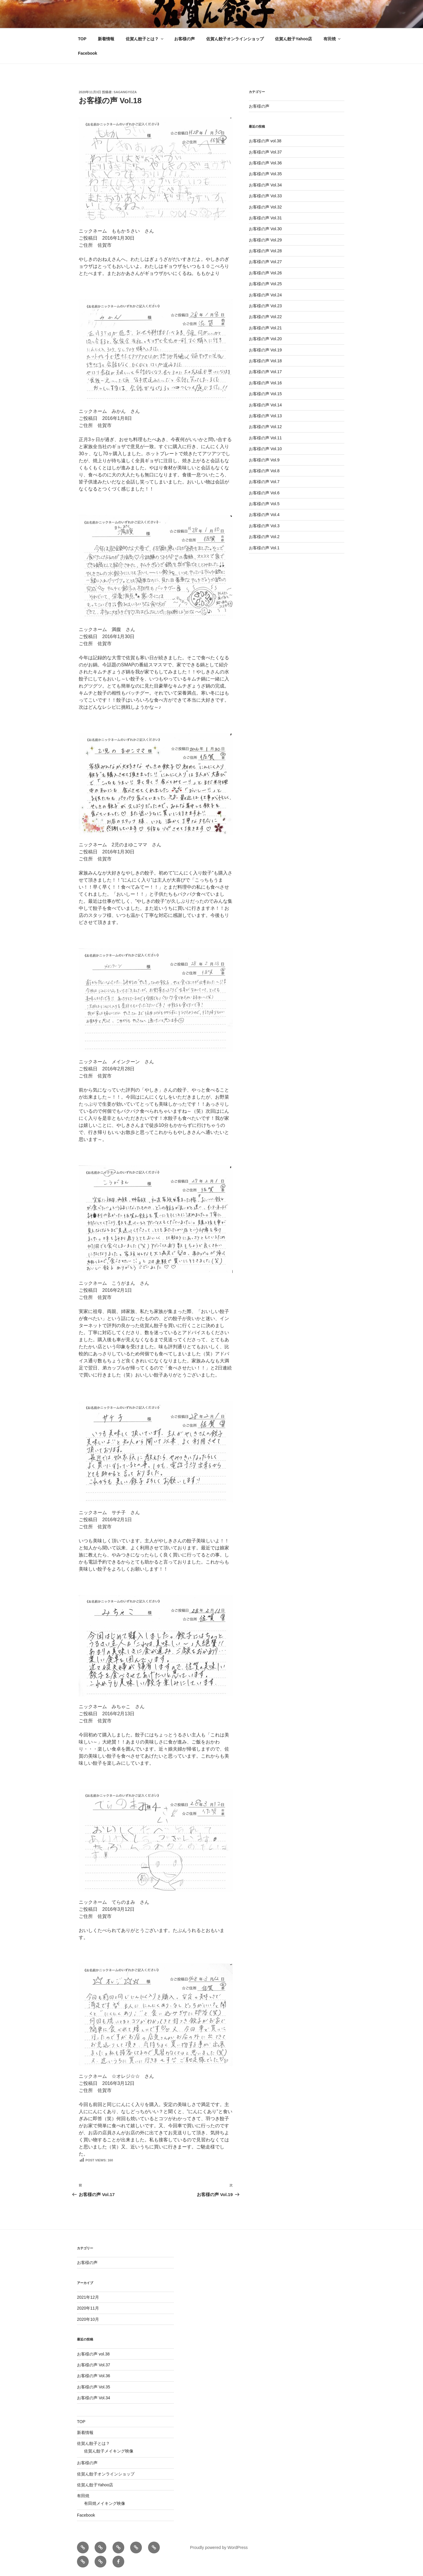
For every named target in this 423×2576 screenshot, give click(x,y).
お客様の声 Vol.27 (265, 261)
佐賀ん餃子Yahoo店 (293, 38)
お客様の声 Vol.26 (265, 273)
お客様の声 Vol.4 (264, 514)
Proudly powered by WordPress (219, 2547)
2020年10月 (88, 2319)
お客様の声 (184, 38)
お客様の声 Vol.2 (264, 536)
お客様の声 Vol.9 (264, 460)
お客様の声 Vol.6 (264, 492)
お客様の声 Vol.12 (265, 426)
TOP (82, 38)
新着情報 (106, 38)
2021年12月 (88, 2297)
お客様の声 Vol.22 (265, 316)
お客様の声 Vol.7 (264, 481)
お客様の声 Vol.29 (265, 240)
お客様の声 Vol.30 (265, 228)
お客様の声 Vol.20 (265, 338)
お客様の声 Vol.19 (265, 350)
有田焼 (332, 38)
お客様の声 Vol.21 (265, 328)
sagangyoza (125, 92)
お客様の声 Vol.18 (265, 360)
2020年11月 (88, 2308)
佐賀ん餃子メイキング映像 (108, 2451)
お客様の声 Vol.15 (265, 393)
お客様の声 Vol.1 (264, 547)
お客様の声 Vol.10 (265, 448)
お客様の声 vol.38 (265, 141)
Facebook (87, 53)
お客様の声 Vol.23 (265, 305)
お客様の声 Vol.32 (265, 207)
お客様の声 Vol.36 (265, 163)
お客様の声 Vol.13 (265, 415)
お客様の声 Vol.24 (265, 295)
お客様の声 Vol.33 (265, 195)
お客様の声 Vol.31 (265, 218)
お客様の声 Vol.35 (265, 173)
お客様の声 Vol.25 (265, 283)
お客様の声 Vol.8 (264, 470)
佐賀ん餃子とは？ (145, 38)
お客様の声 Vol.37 (265, 152)
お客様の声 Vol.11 (265, 438)
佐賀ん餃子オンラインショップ (235, 38)
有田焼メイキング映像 (104, 2503)
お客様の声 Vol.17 (265, 371)
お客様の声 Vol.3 (264, 525)
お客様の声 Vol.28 (265, 250)
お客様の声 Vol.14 (265, 405)
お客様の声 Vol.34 (265, 185)
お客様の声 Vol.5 (264, 503)
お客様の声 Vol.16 (265, 383)
